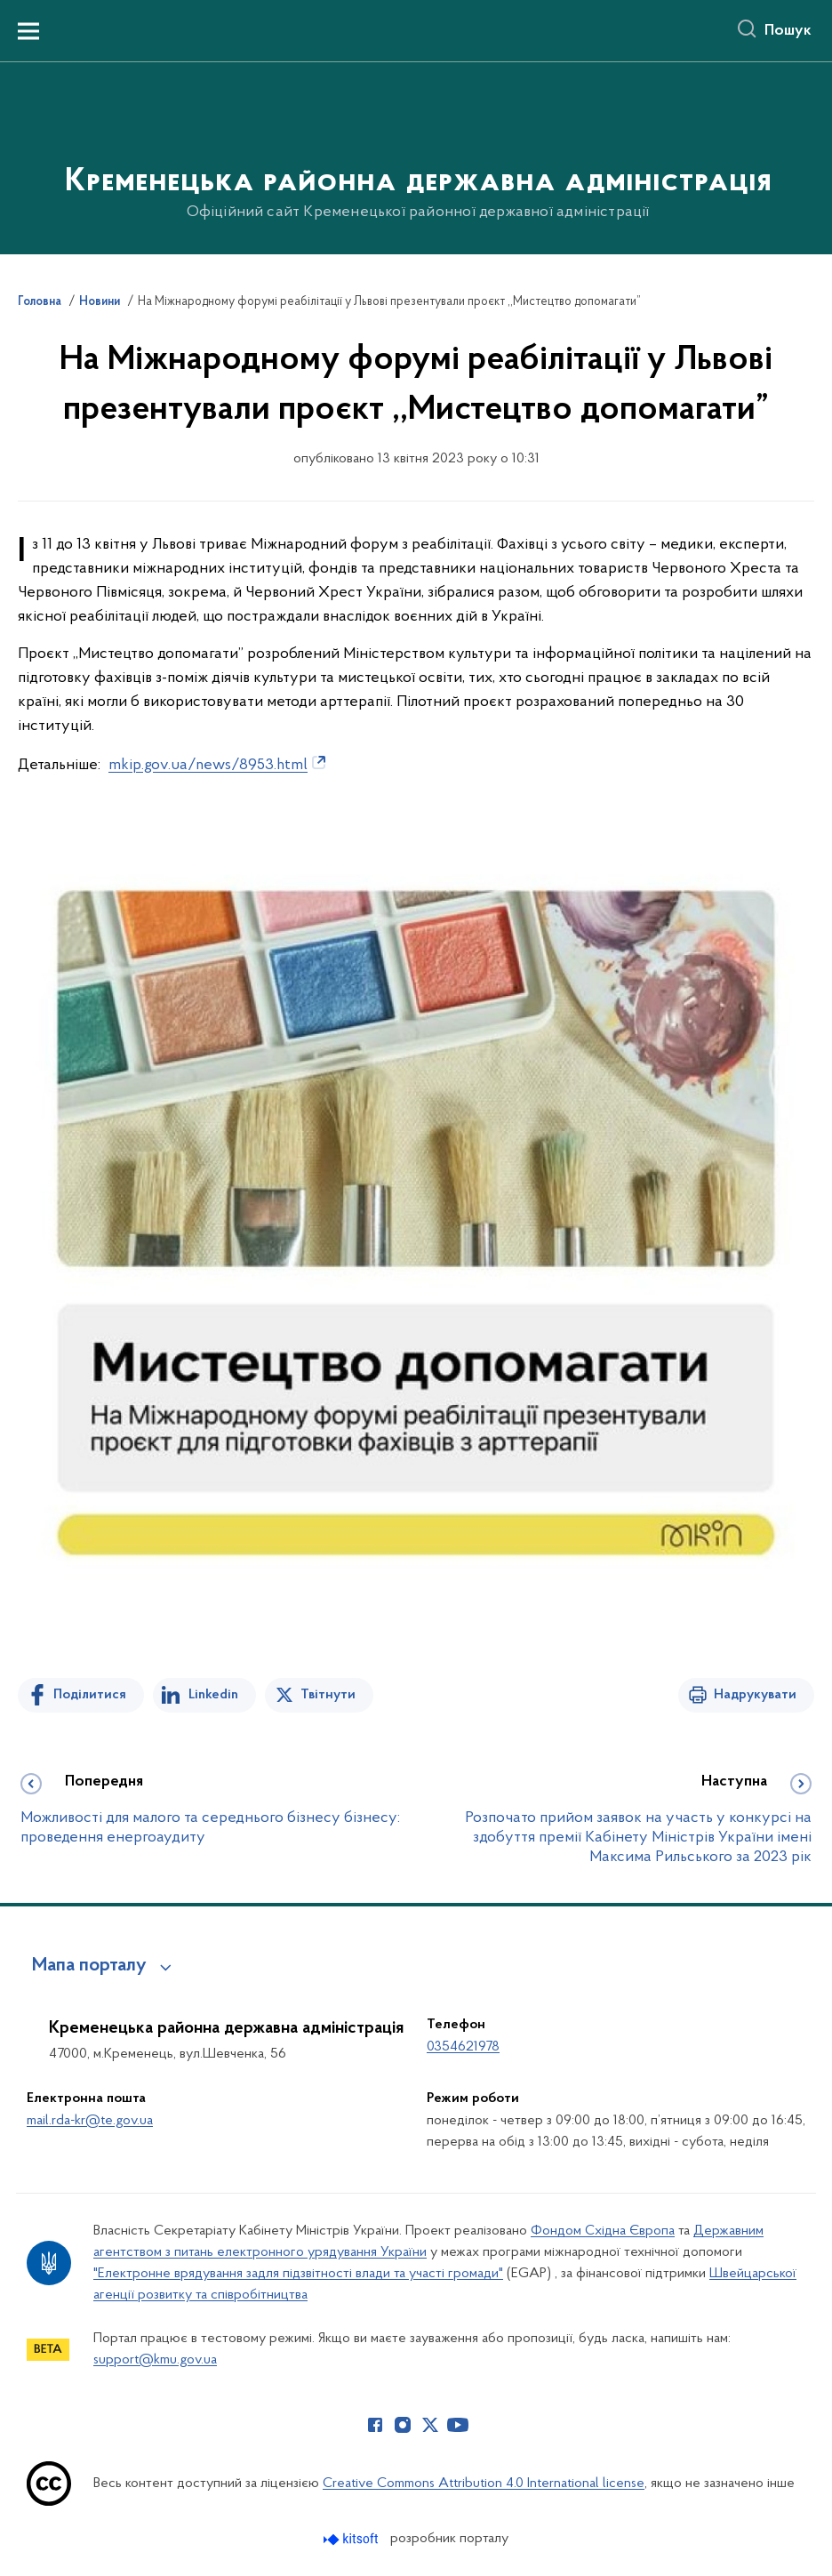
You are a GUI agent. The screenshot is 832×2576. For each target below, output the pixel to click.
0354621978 (463, 2047)
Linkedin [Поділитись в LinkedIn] (213, 1695)
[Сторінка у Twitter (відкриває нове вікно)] (430, 2425)
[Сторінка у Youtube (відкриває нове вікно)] (457, 2425)
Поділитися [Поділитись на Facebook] (89, 1695)
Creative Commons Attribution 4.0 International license (483, 2483)
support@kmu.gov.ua (155, 2360)
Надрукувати (755, 1695)
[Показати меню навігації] (28, 31)
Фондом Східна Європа (603, 2231)
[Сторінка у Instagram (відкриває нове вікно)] (402, 2425)
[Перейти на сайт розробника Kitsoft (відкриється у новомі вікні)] (352, 2539)
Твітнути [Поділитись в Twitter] (328, 1695)
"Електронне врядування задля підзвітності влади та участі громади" (298, 2274)
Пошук (788, 31)
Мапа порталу (89, 1966)
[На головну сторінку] (416, 157)
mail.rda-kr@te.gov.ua (90, 2121)
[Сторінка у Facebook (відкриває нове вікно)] (375, 2425)
